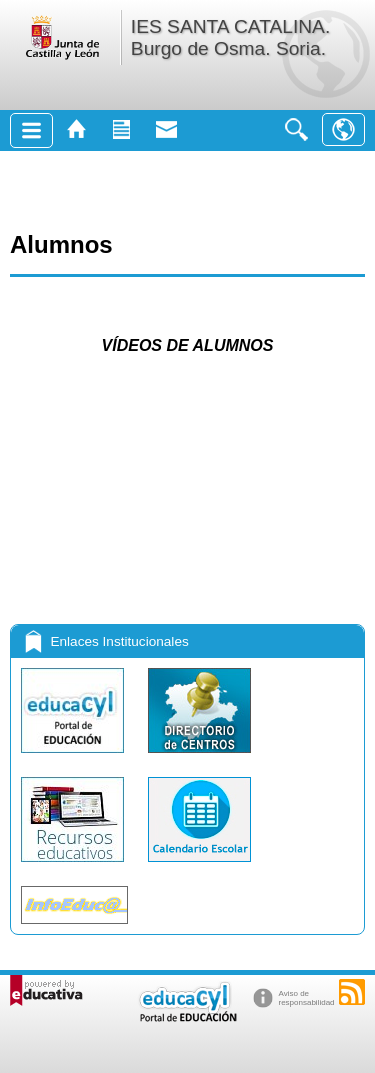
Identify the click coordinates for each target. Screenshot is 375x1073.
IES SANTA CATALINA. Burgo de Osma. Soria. (230, 37)
